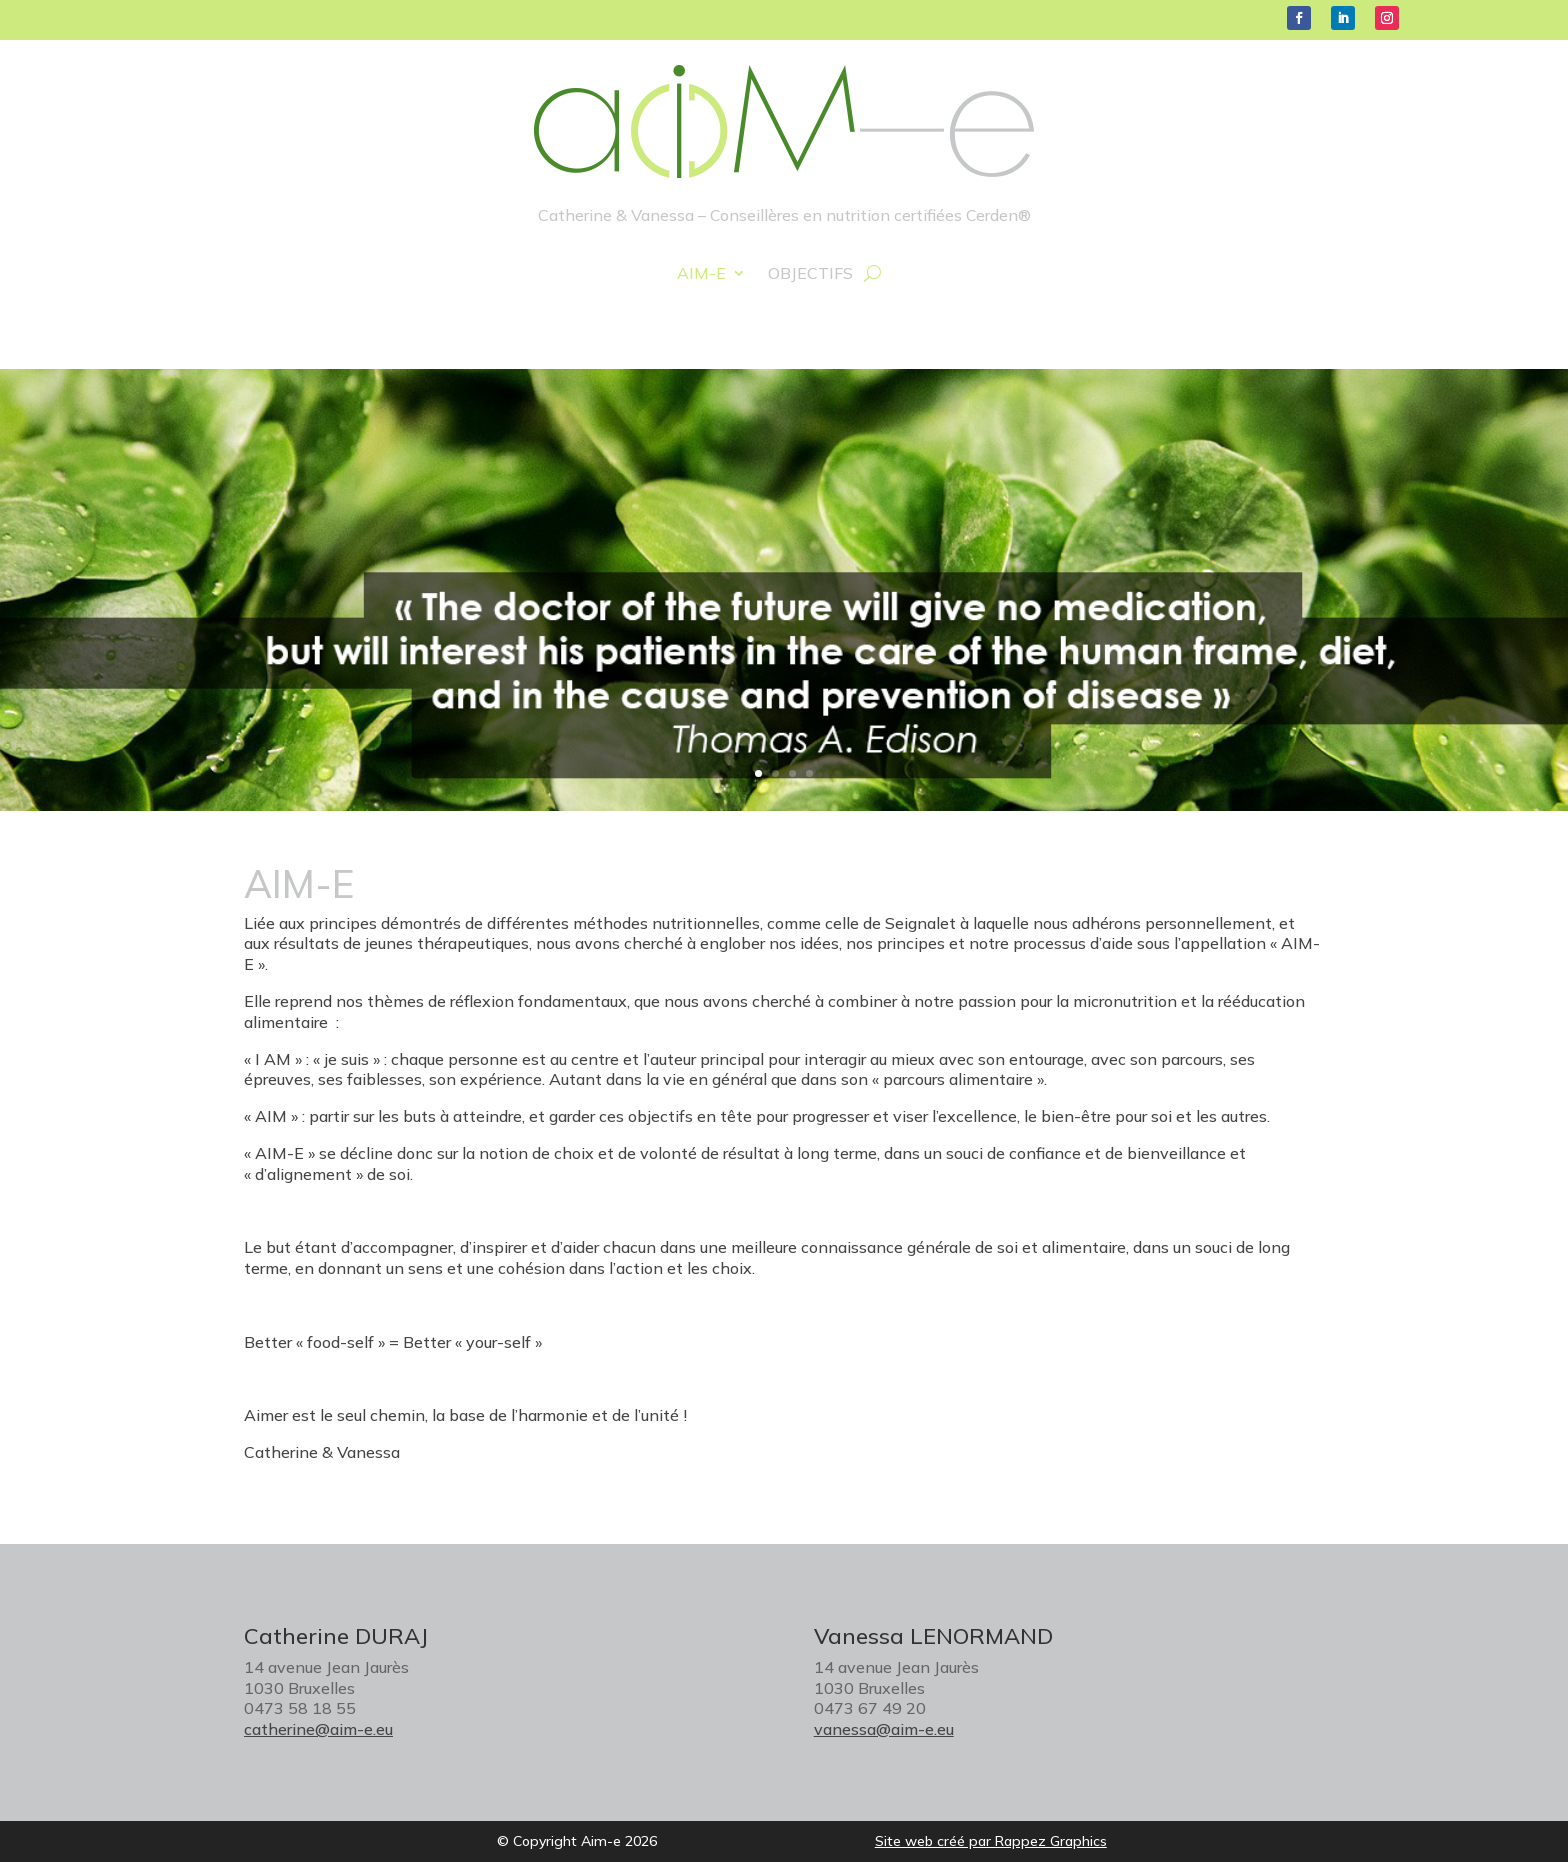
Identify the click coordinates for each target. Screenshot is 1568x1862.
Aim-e (701, 274)
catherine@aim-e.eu (318, 1729)
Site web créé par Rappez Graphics (991, 1841)
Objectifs (810, 274)
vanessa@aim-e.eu (884, 1729)
